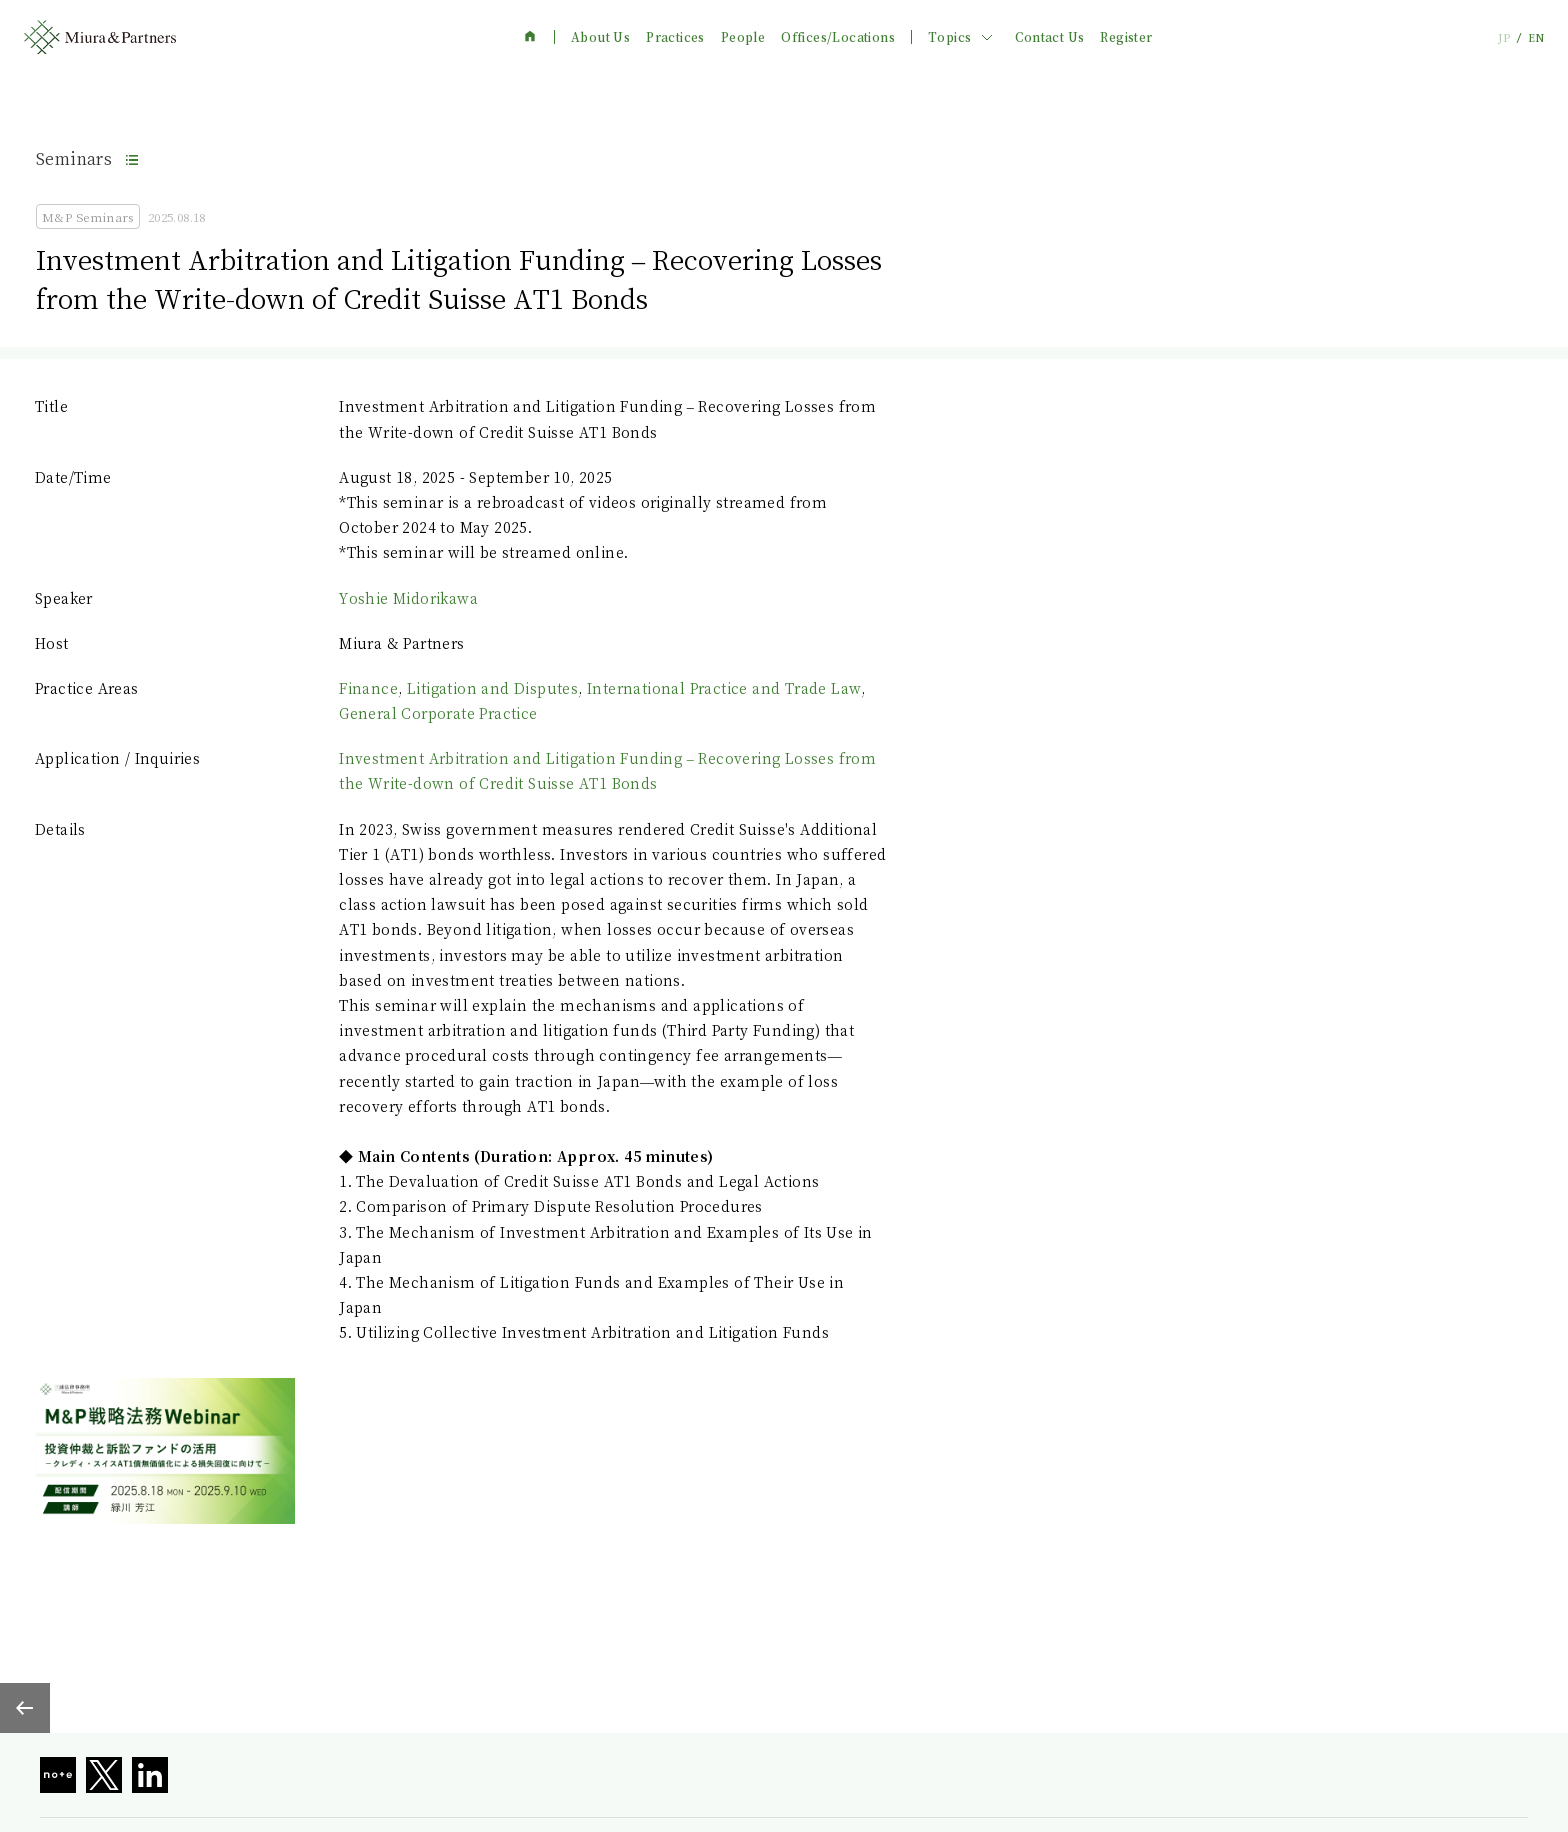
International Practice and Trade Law (724, 688)
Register (1126, 37)
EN (1536, 37)
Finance (368, 688)
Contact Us (1049, 37)
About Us (600, 37)
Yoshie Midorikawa (408, 598)
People (743, 37)
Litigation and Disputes (492, 688)
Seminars (74, 158)
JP (1504, 37)
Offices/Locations (838, 37)
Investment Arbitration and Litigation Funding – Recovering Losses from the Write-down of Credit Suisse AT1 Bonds (607, 770)
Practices (675, 37)
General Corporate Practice (438, 713)
